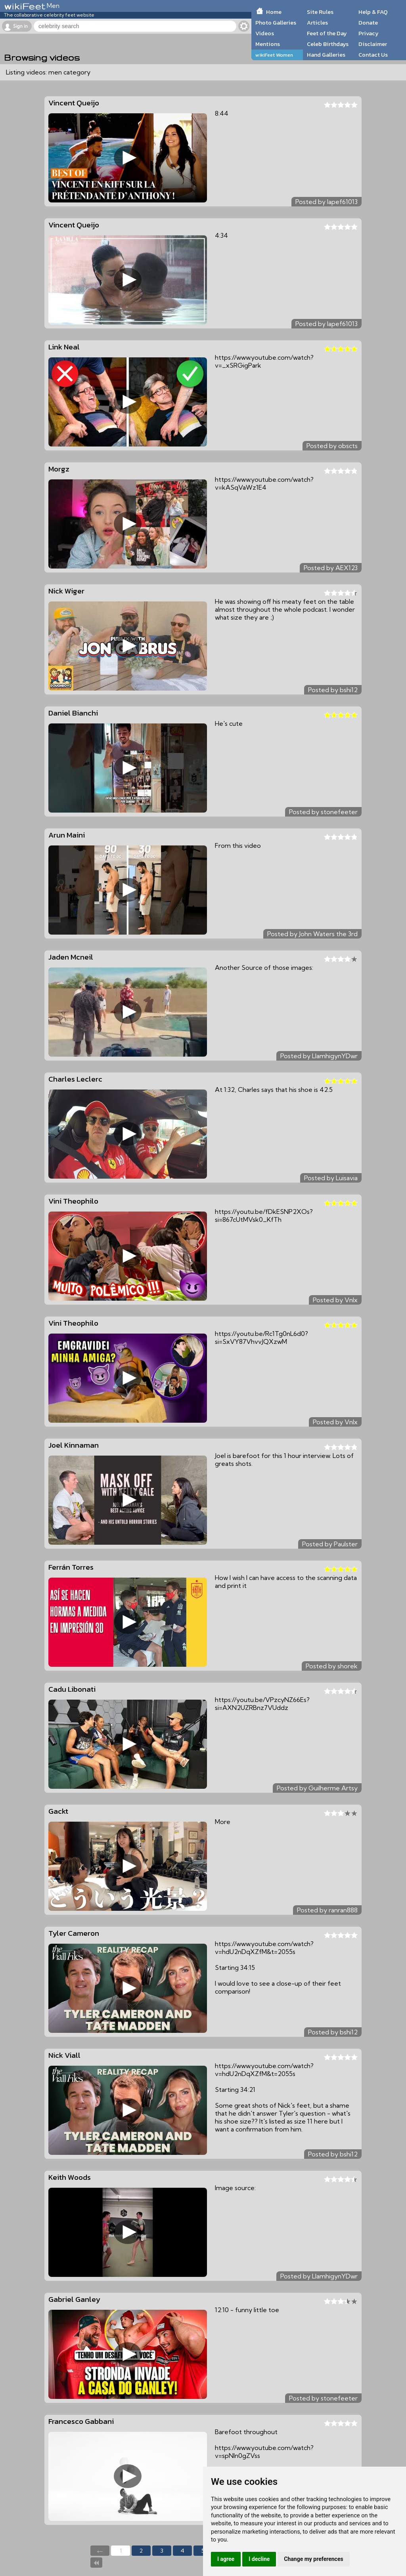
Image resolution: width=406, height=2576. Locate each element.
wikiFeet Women (274, 55)
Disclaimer (372, 44)
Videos (264, 33)
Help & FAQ (373, 12)
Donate (368, 22)
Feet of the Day (327, 33)
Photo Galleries (275, 22)
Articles (317, 22)
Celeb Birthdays (328, 44)
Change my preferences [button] (313, 2559)
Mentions (267, 44)
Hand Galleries (326, 54)
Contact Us (373, 54)
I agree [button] (225, 2559)
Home (274, 12)
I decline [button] (259, 2559)
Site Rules (320, 12)
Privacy (368, 33)
